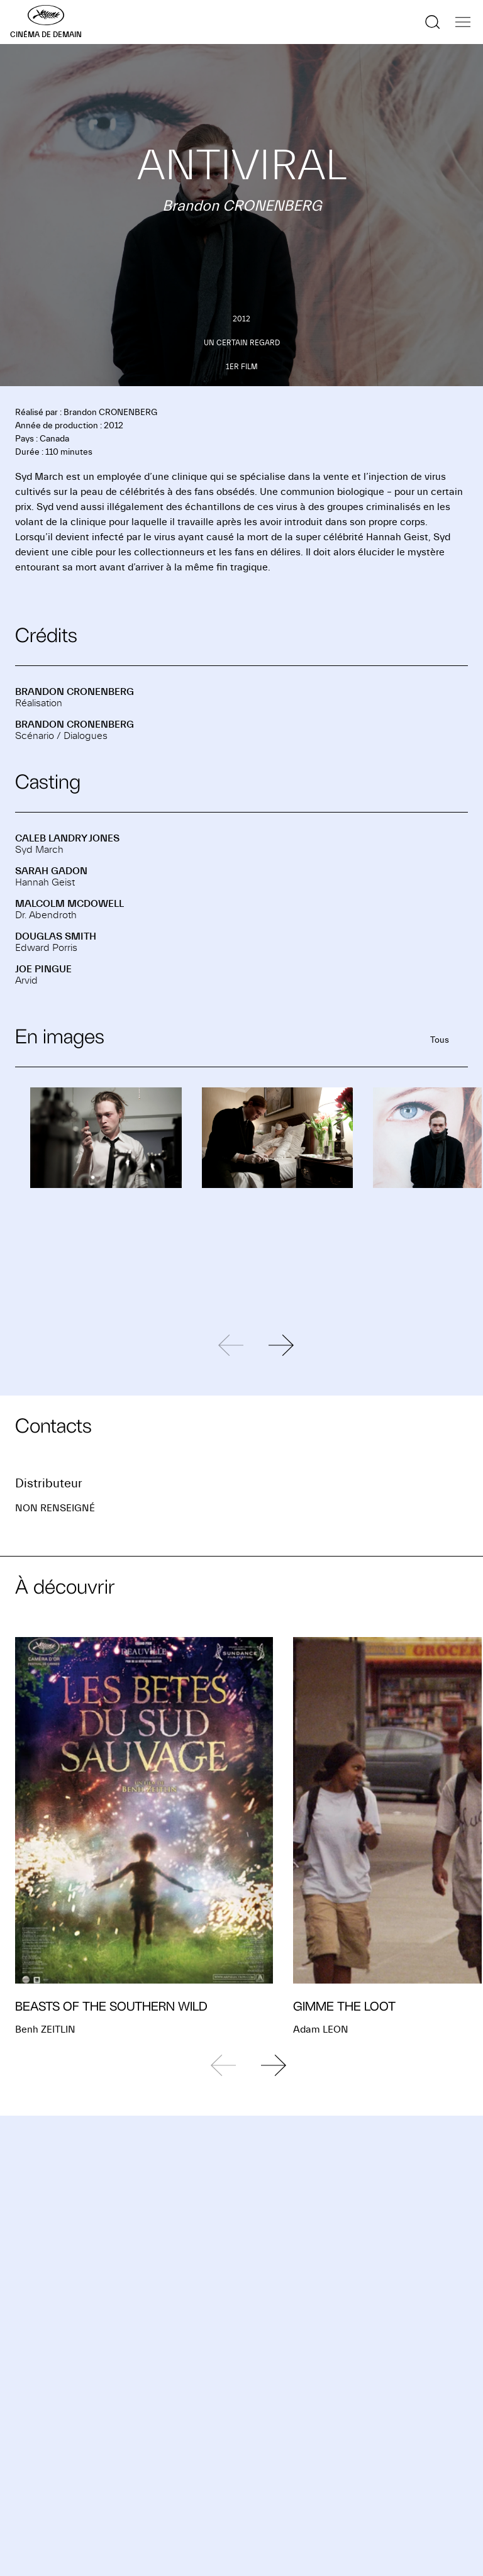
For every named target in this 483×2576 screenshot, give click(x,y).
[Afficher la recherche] (433, 22)
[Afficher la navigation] (463, 22)
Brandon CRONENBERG (74, 691)
